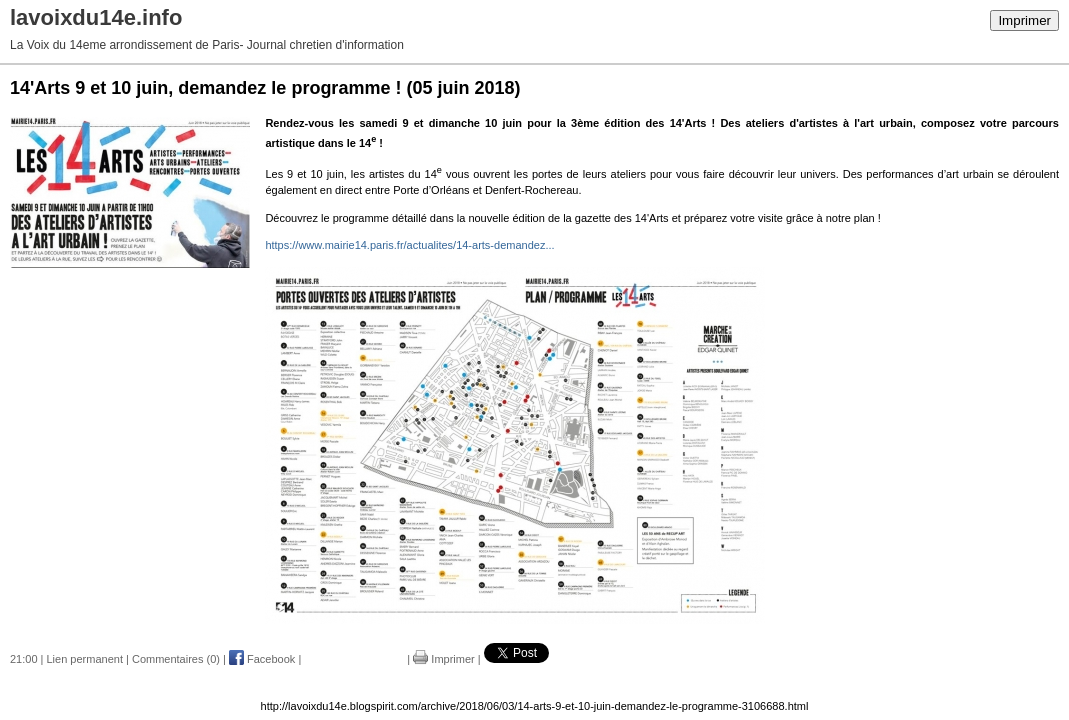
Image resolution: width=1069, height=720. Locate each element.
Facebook (262, 659)
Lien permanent (85, 659)
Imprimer (1024, 20)
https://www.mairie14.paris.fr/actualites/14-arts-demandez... (409, 245)
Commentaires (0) (176, 659)
